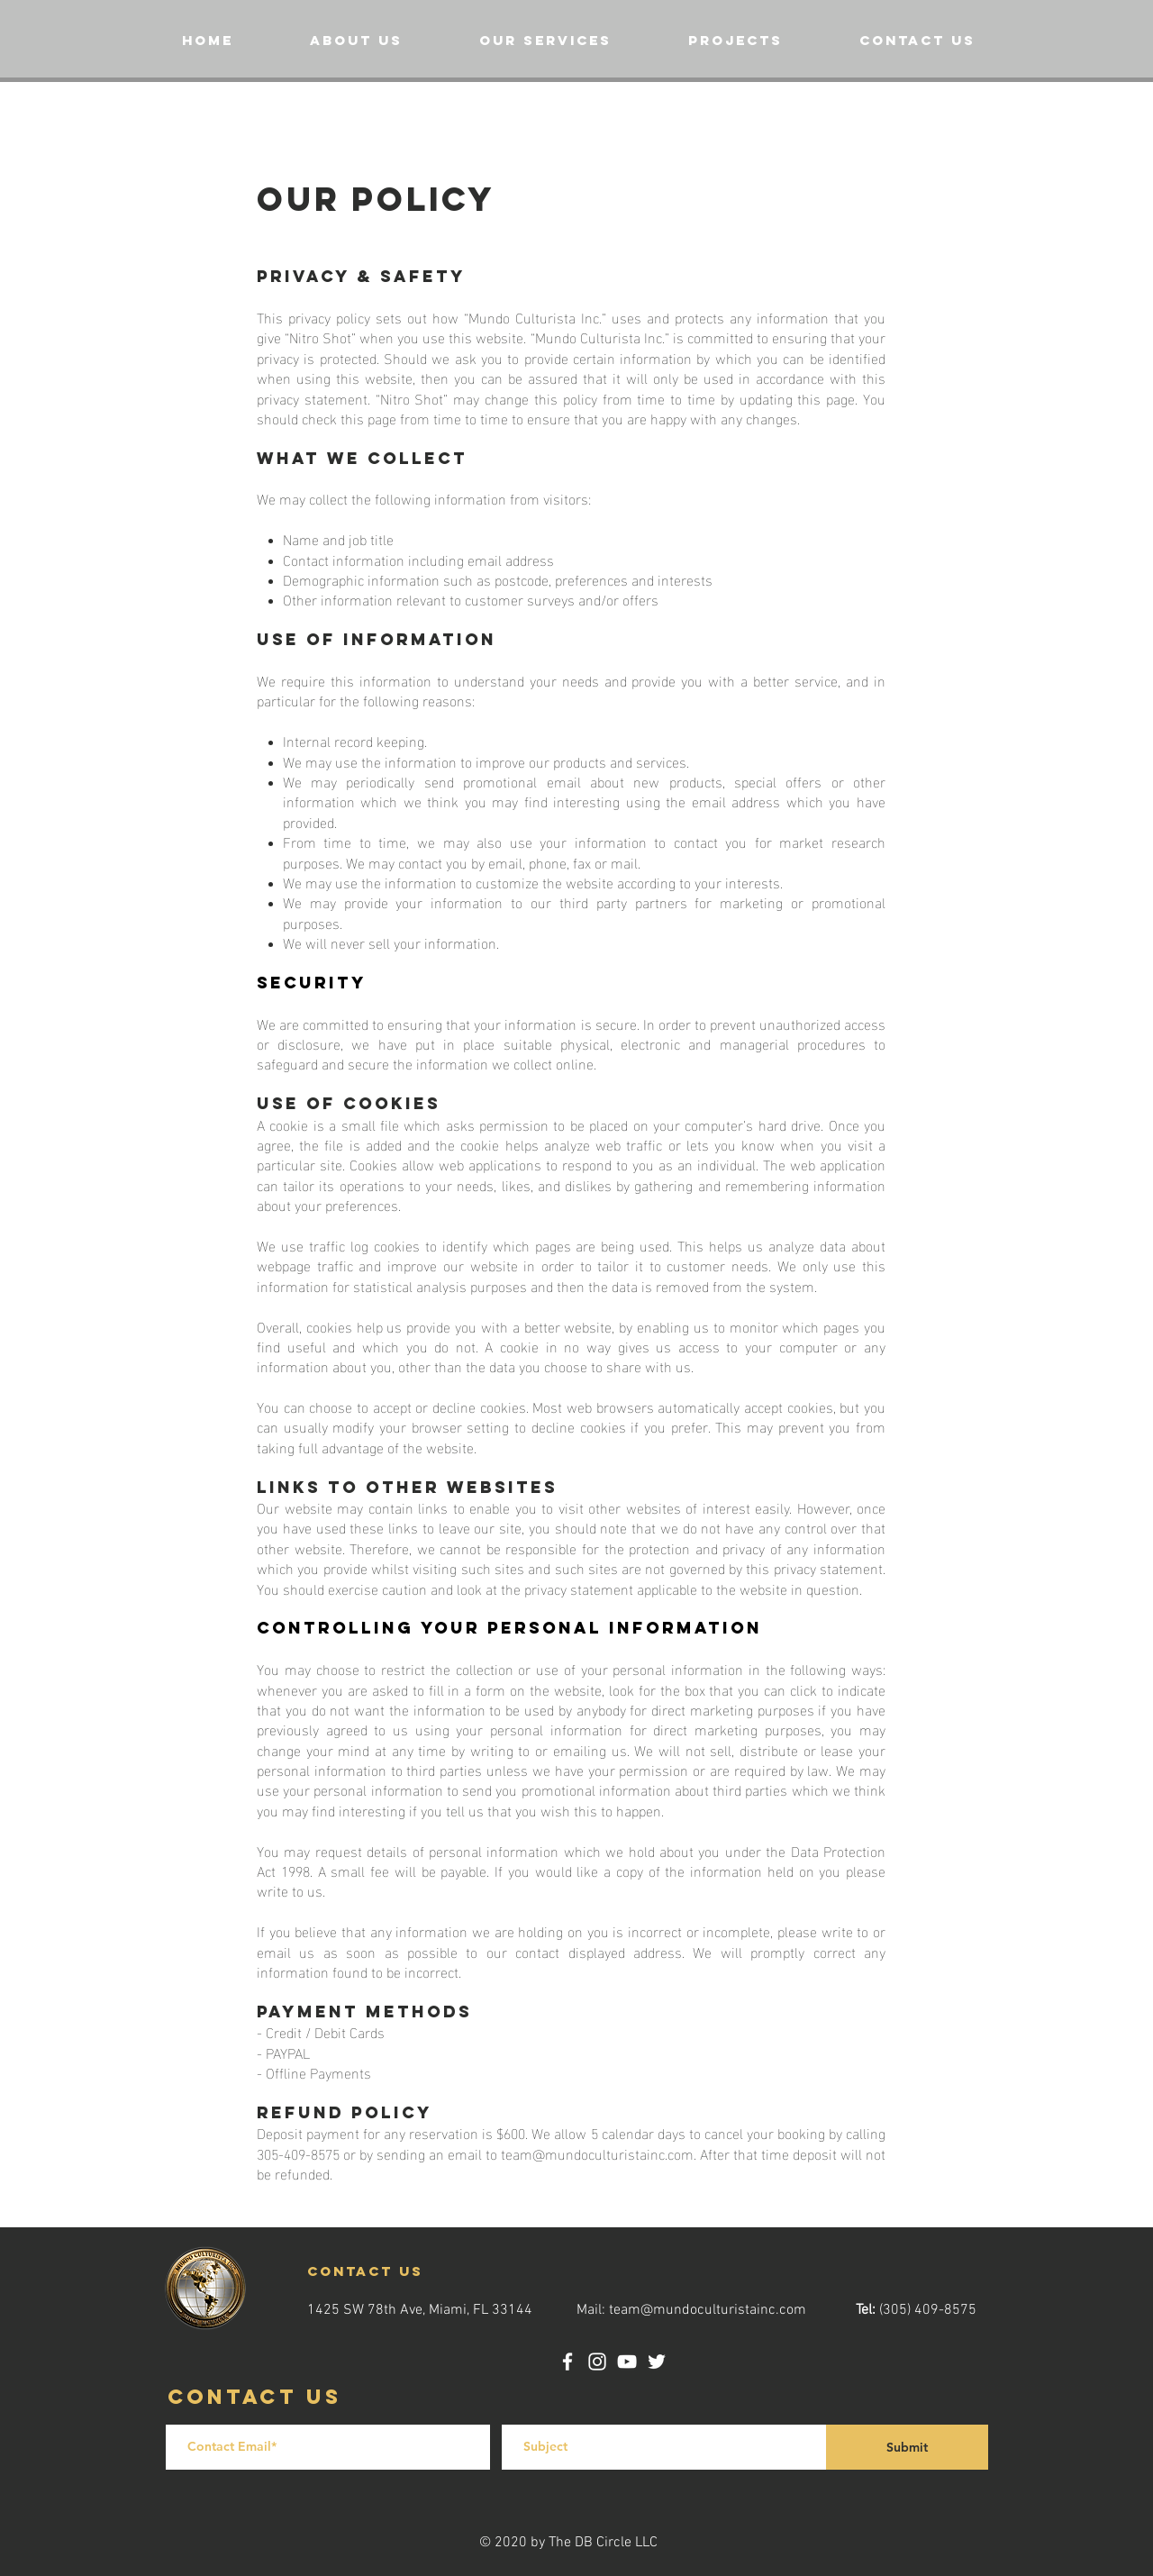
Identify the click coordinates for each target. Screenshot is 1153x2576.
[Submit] (907, 2447)
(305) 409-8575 (927, 2310)
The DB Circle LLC (603, 2543)
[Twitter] (656, 2361)
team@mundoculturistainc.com (597, 2153)
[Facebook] (567, 2361)
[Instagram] (597, 2361)
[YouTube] (627, 2361)
